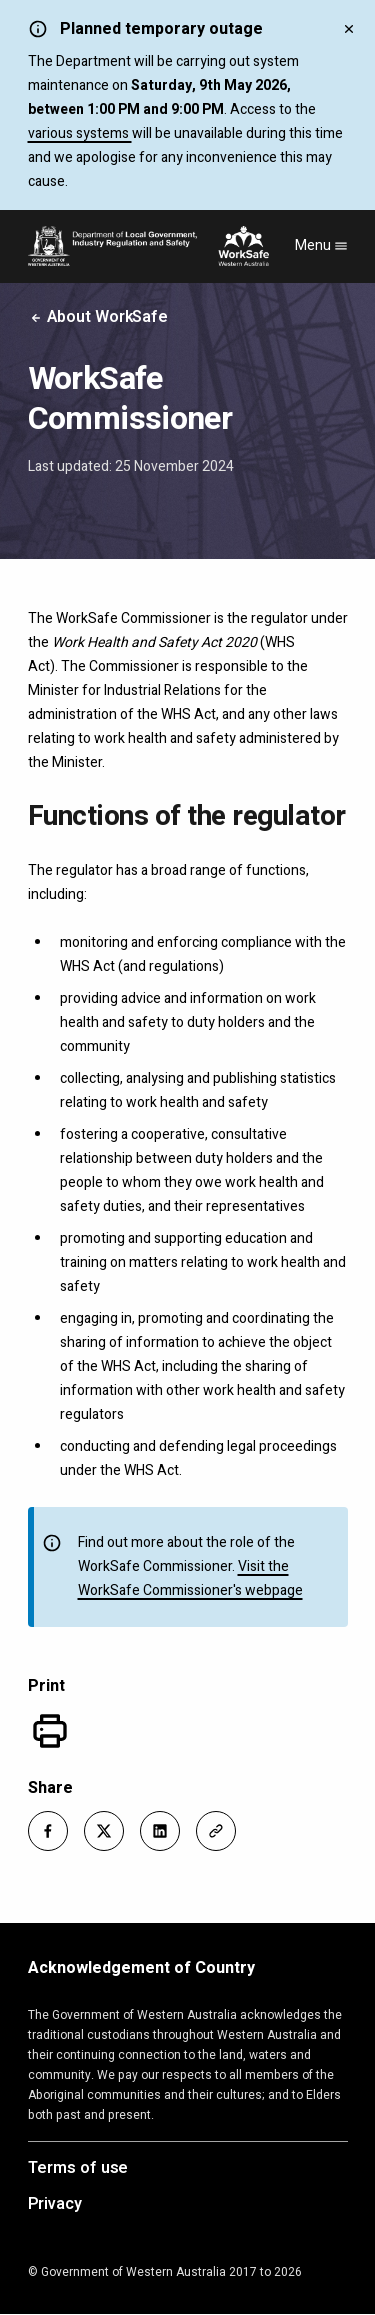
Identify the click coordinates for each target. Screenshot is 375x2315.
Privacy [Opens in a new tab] (55, 2205)
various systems (80, 133)
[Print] (50, 1731)
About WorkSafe (98, 317)
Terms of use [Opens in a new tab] (78, 2169)
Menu (321, 245)
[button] (48, 1831)
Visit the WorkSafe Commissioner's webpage (190, 1578)
